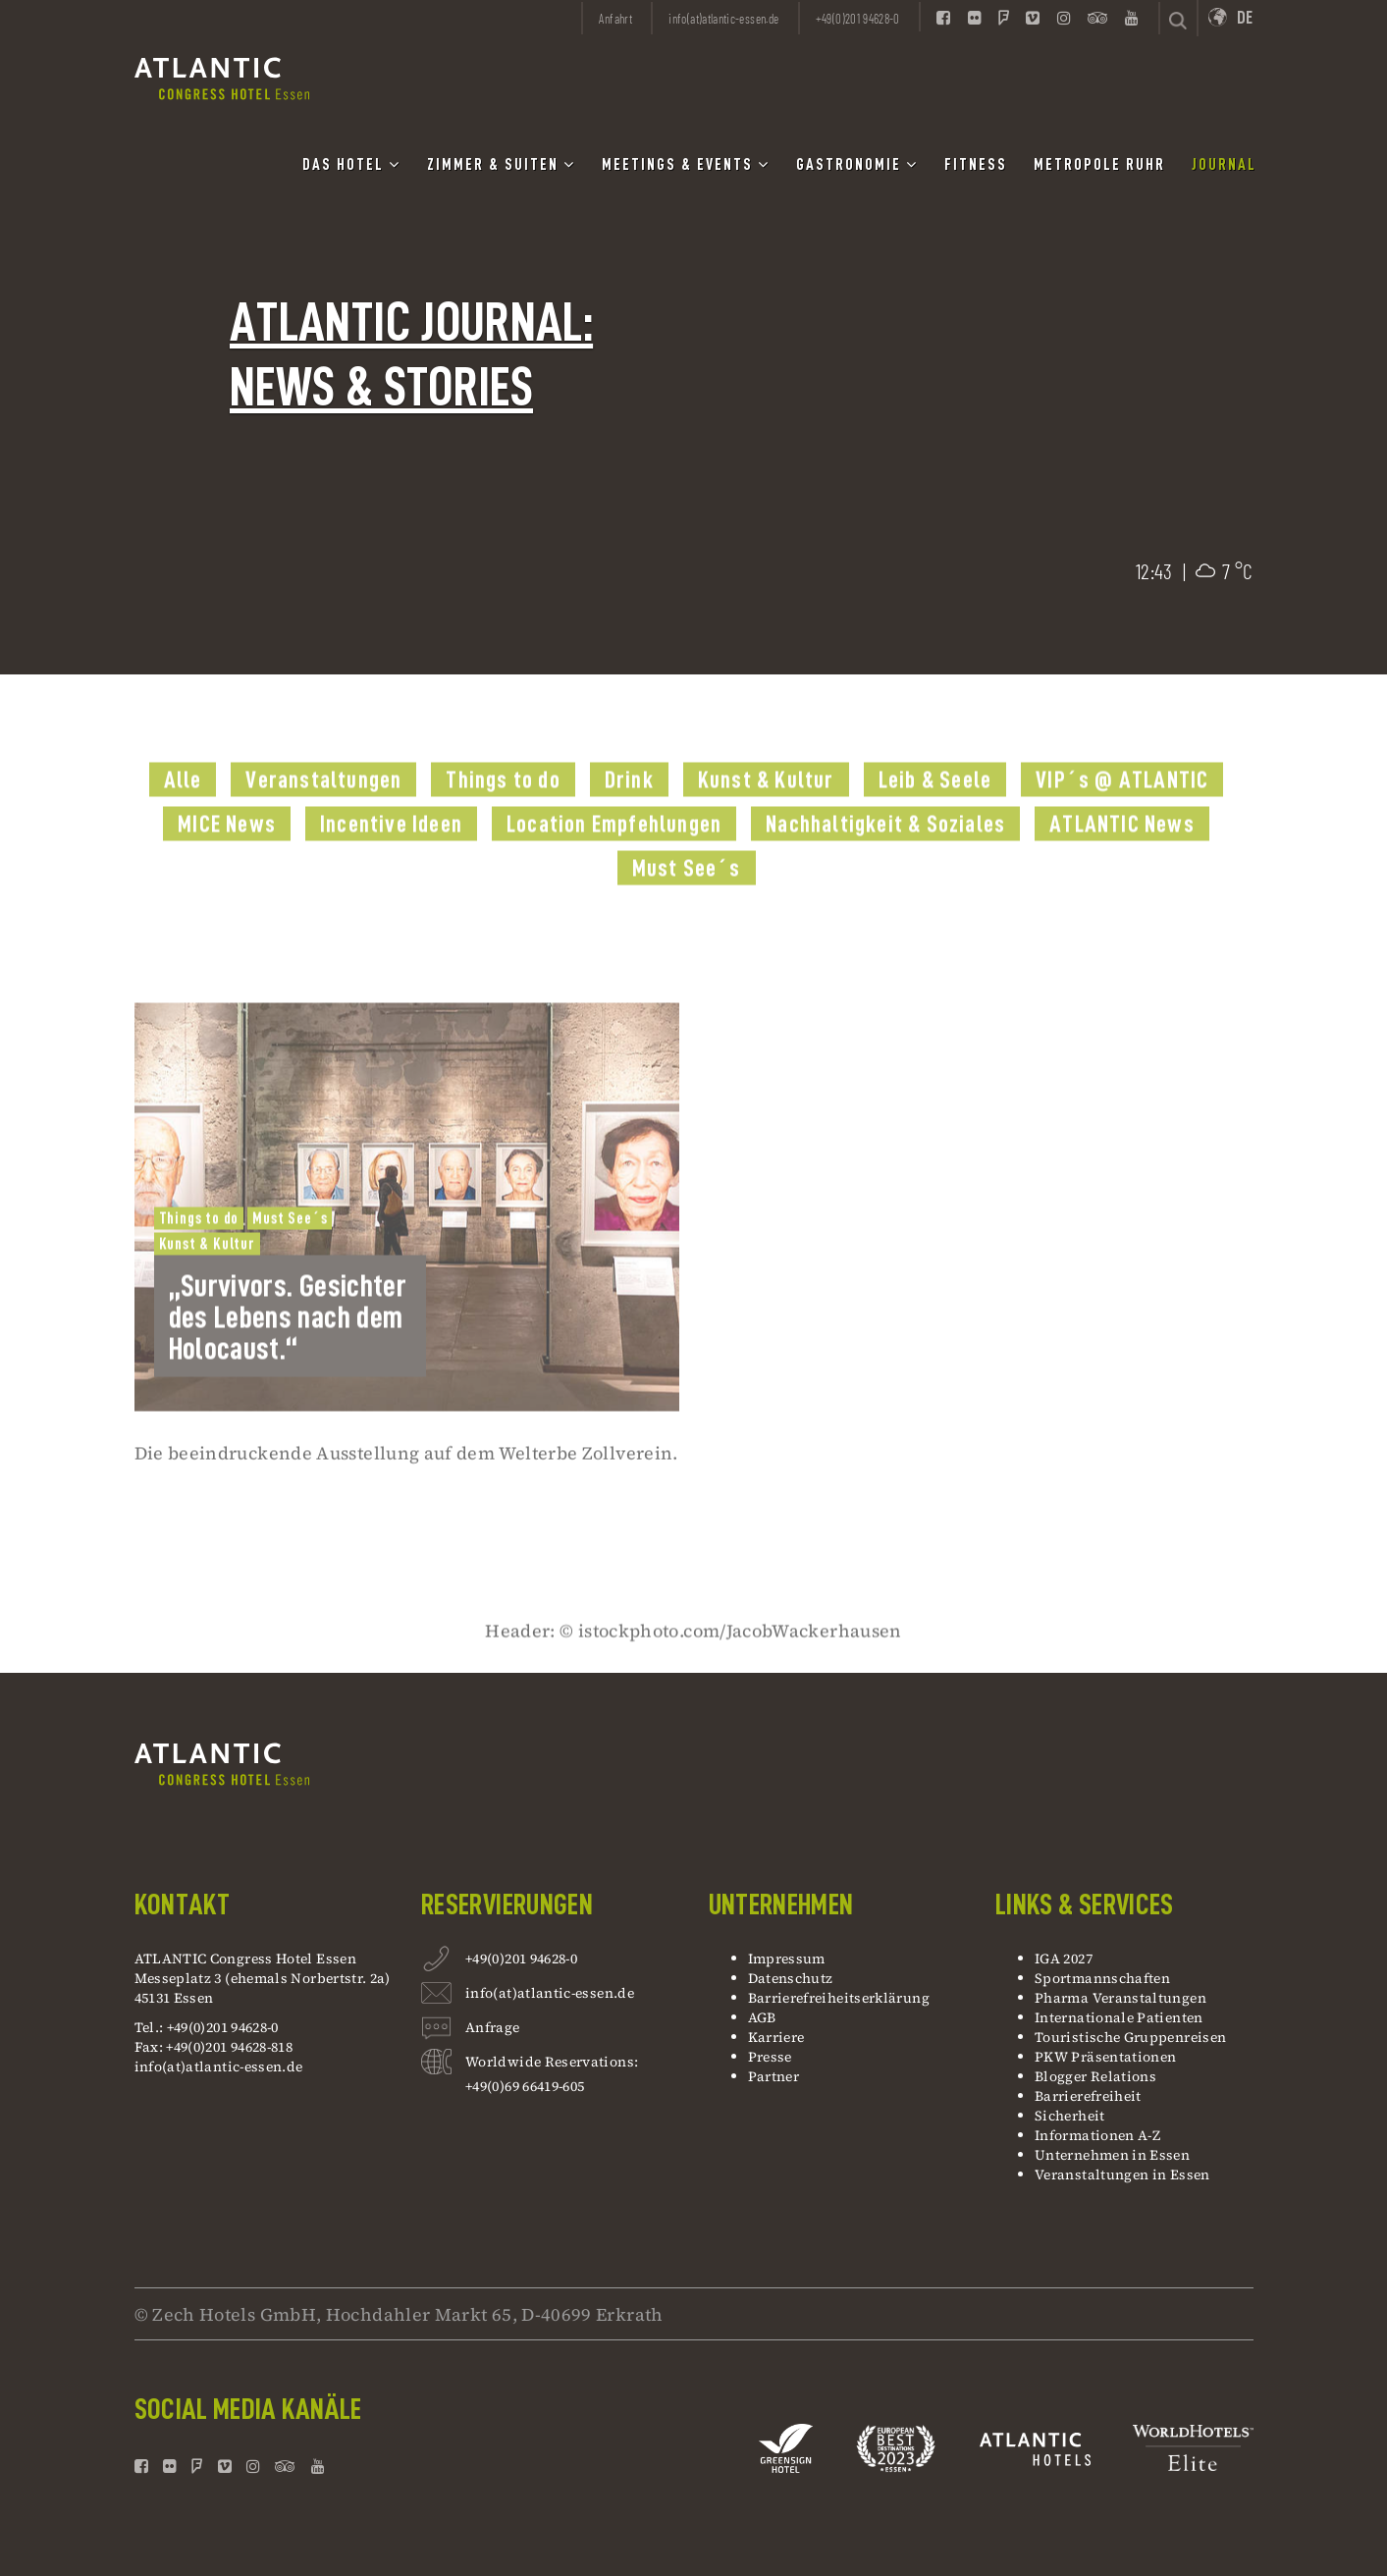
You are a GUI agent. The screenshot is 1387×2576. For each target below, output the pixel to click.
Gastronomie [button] (857, 164)
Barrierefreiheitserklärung (839, 1998)
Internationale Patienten (1120, 2017)
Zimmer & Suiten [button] (501, 164)
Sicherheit (1070, 2115)
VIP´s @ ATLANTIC (1122, 813)
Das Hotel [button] (351, 164)
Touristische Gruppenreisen (1132, 2037)
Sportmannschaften (1102, 1978)
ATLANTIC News (1122, 857)
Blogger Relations (1095, 2076)
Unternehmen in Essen (1112, 2155)
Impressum (787, 1958)
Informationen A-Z (1097, 2135)
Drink (629, 813)
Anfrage (492, 2029)
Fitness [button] (975, 165)
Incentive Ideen (391, 857)
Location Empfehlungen (614, 857)
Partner (774, 2076)
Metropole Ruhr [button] (1099, 165)
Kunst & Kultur (766, 813)
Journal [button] (1224, 165)
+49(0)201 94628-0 (521, 1961)
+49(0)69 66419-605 (524, 2086)
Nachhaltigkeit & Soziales (885, 857)
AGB (762, 2017)
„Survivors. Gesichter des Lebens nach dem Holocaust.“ (288, 1350)
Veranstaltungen (323, 813)
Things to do (503, 813)
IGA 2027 (1064, 1958)
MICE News (227, 857)
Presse (770, 2056)
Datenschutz (790, 1978)
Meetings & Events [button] (686, 164)
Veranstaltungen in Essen (1122, 2174)
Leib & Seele (935, 813)
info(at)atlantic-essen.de (218, 2066)
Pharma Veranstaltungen (1120, 1998)
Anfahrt (615, 19)
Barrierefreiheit (1088, 2096)
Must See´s (686, 901)
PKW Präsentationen (1105, 2056)
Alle (183, 813)
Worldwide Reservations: (551, 2061)
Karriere (776, 2037)
